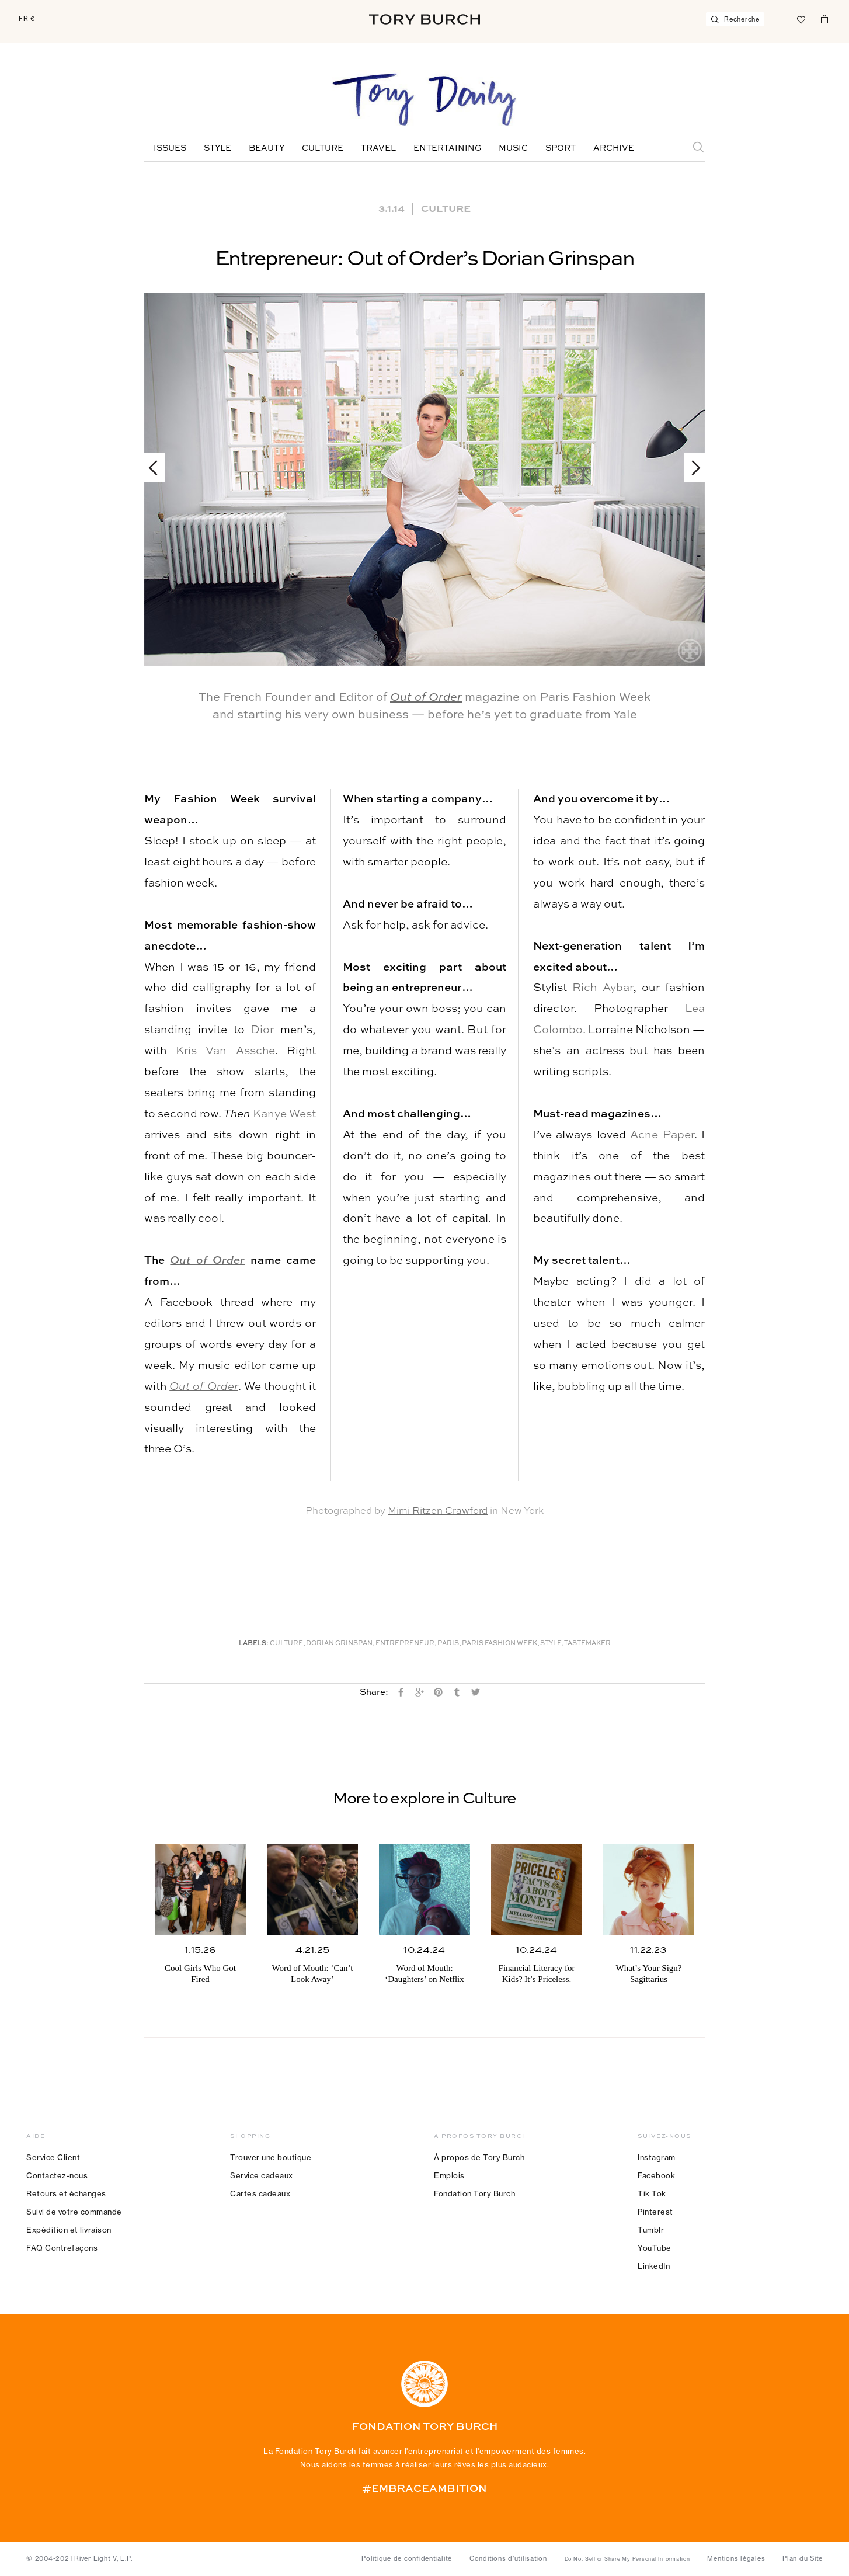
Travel (378, 148)
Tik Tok (652, 2193)
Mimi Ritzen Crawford (438, 1511)
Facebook (656, 2175)
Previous (158, 467)
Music (513, 148)
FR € (27, 19)
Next (690, 467)
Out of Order (426, 698)
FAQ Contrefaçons (62, 2247)
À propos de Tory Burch (479, 2157)
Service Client (53, 2157)
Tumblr (651, 2229)
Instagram (657, 2157)
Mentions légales (736, 2558)
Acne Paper (662, 1135)
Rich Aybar (602, 987)
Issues (170, 148)
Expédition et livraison (69, 2229)
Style (217, 148)
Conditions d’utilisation (508, 2558)
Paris (448, 1643)
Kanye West (284, 1114)
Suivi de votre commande (74, 2211)
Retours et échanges (66, 2193)
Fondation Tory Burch (474, 2193)
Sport (560, 148)
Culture (322, 148)
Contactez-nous (57, 2175)
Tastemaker (587, 1643)
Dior (262, 1029)
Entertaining (447, 148)
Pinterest (655, 2211)
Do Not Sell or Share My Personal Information (627, 2559)
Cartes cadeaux (260, 2193)
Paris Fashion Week (499, 1643)
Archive (613, 148)
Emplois (449, 2175)
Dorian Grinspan (339, 1643)
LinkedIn (654, 2266)
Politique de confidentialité (406, 2558)
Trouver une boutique (270, 2157)
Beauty (266, 148)
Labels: (254, 1643)
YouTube (654, 2247)
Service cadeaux (261, 2175)
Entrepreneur (404, 1643)
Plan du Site (802, 2558)
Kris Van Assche (225, 1050)
